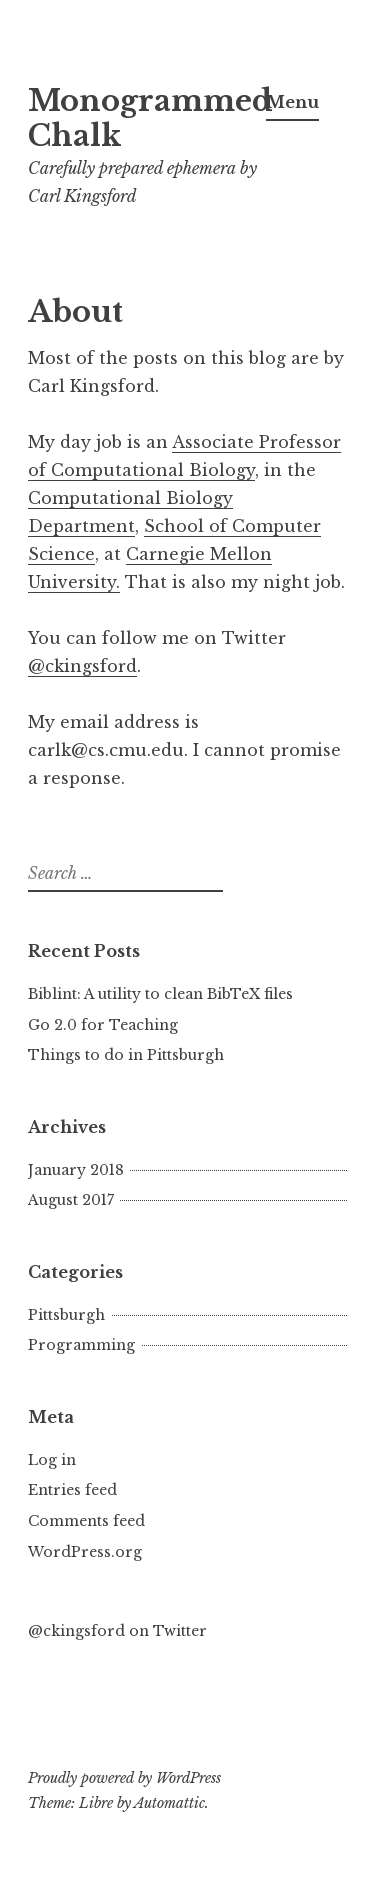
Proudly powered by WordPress (124, 1778)
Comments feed (86, 1521)
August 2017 (71, 1200)
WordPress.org (85, 1552)
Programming (81, 1345)
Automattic (169, 1803)
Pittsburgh (66, 1315)
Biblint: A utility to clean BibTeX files (160, 994)
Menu (292, 102)
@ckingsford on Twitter (117, 1631)
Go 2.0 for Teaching (103, 1025)
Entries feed (72, 1490)
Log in (52, 1460)
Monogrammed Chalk (150, 118)
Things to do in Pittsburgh (126, 1055)
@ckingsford (82, 666)
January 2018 (76, 1170)
